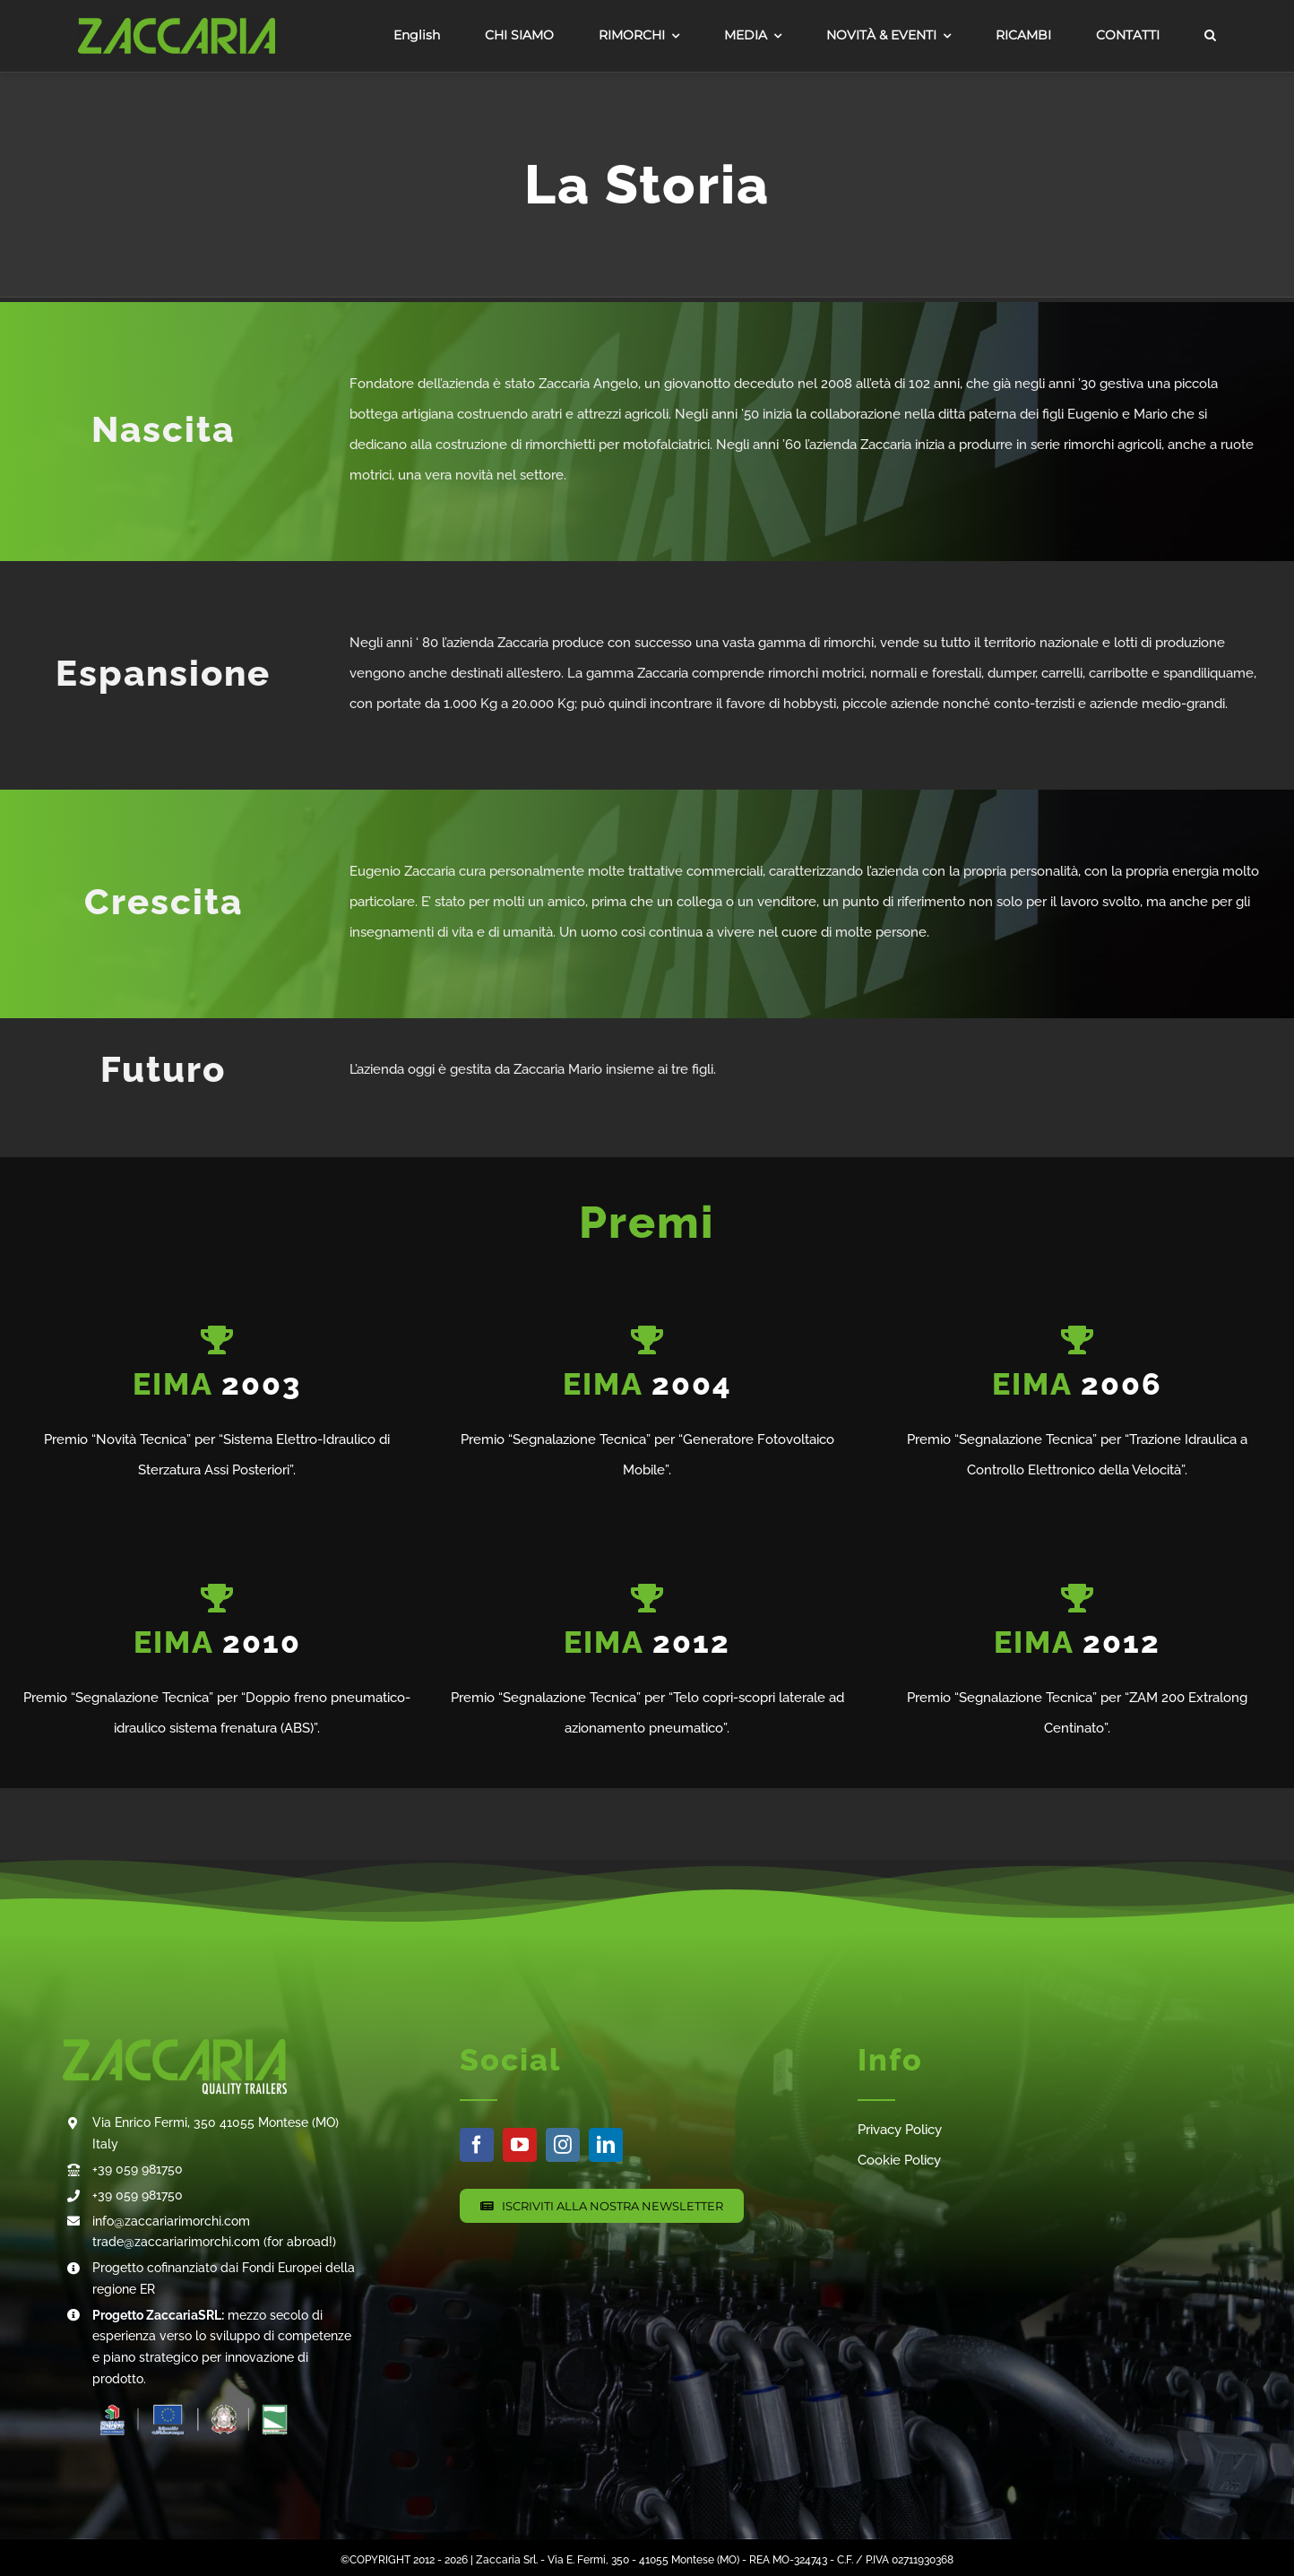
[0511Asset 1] (176, 24)
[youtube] (520, 2145)
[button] (1210, 36)
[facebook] (477, 2145)
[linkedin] (606, 2145)
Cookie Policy (899, 2160)
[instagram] (563, 2145)
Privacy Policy (900, 2130)
